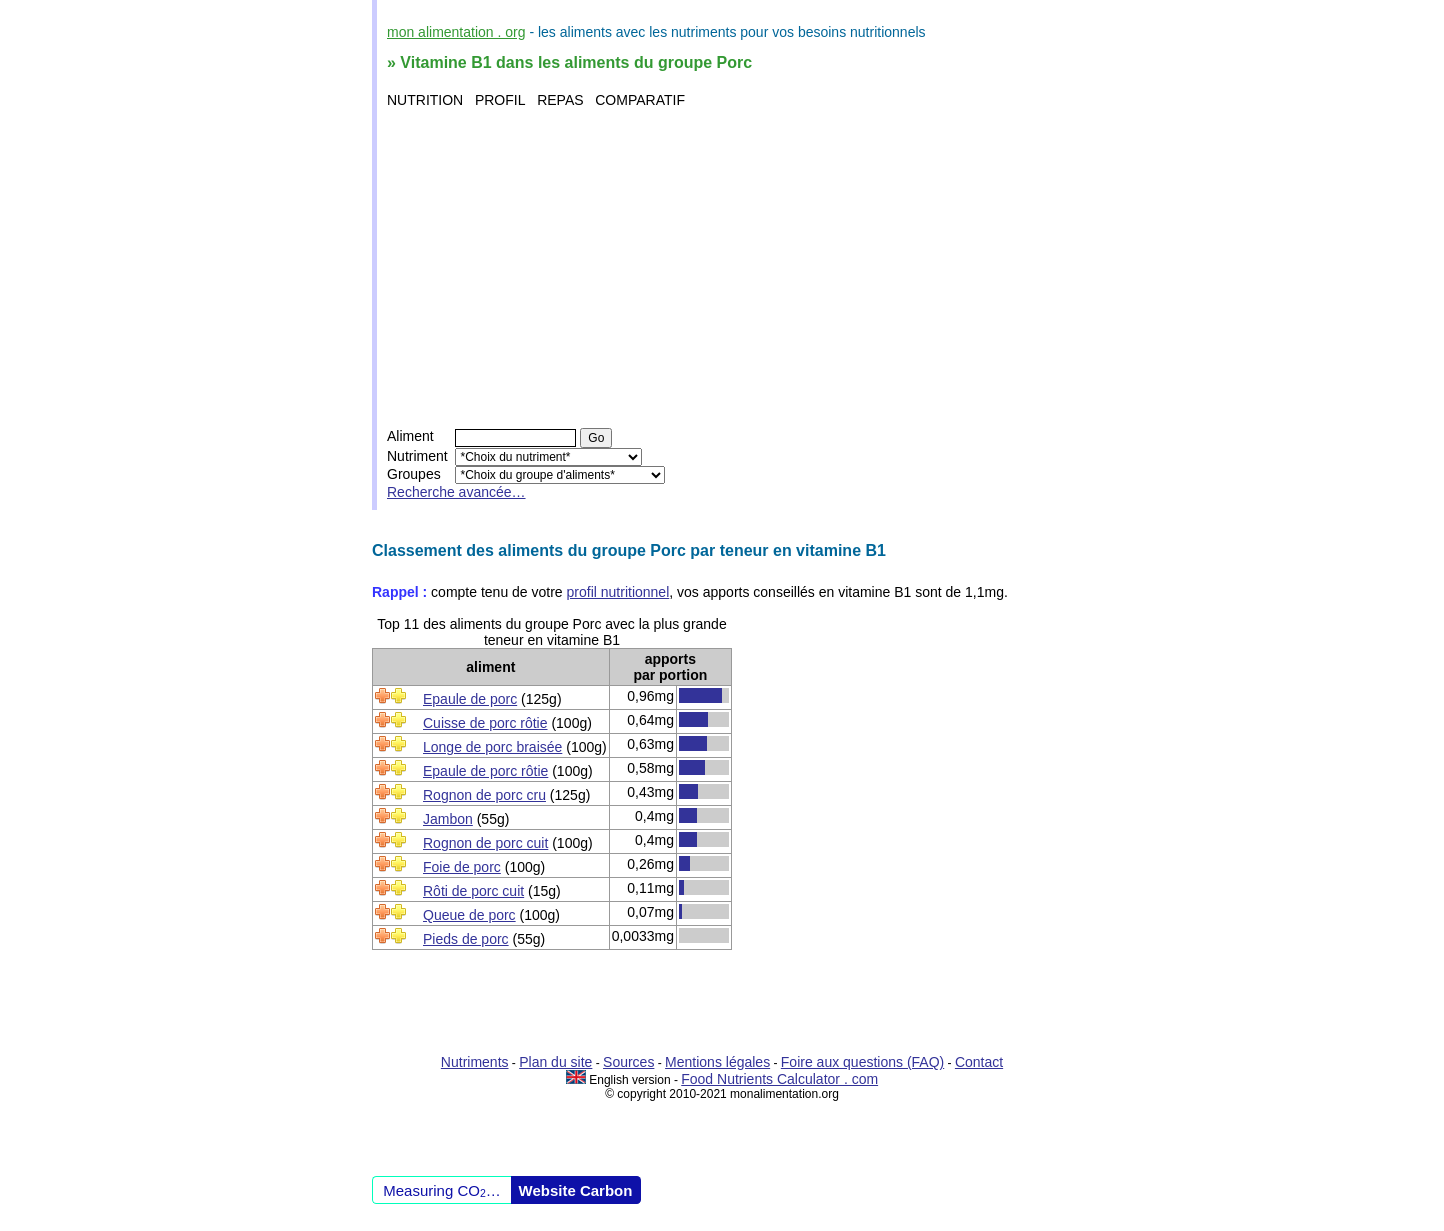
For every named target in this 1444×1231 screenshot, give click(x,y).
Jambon (448, 819)
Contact (979, 1062)
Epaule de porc (470, 699)
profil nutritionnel (618, 592)
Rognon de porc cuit (485, 843)
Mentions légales (717, 1062)
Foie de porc (462, 867)
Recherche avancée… (456, 492)
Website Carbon (576, 1190)
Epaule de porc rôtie (485, 771)
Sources (628, 1062)
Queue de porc (469, 915)
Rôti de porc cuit (473, 891)
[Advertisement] (724, 268)
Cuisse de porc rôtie (485, 723)
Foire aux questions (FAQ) (862, 1062)
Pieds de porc (466, 939)
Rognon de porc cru (484, 795)
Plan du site (555, 1062)
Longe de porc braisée (492, 747)
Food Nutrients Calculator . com (779, 1079)
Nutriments (475, 1062)
